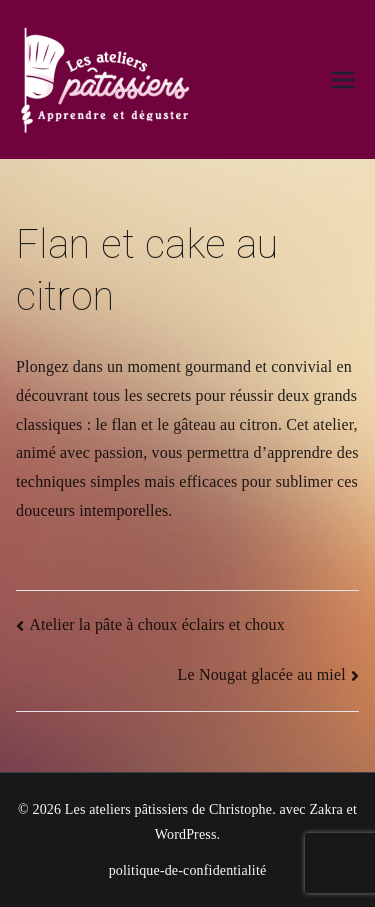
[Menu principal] (343, 80)
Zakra (325, 809)
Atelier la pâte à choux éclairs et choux (157, 624)
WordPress (186, 834)
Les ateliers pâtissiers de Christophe (168, 809)
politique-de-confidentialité (188, 870)
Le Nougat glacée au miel (262, 674)
